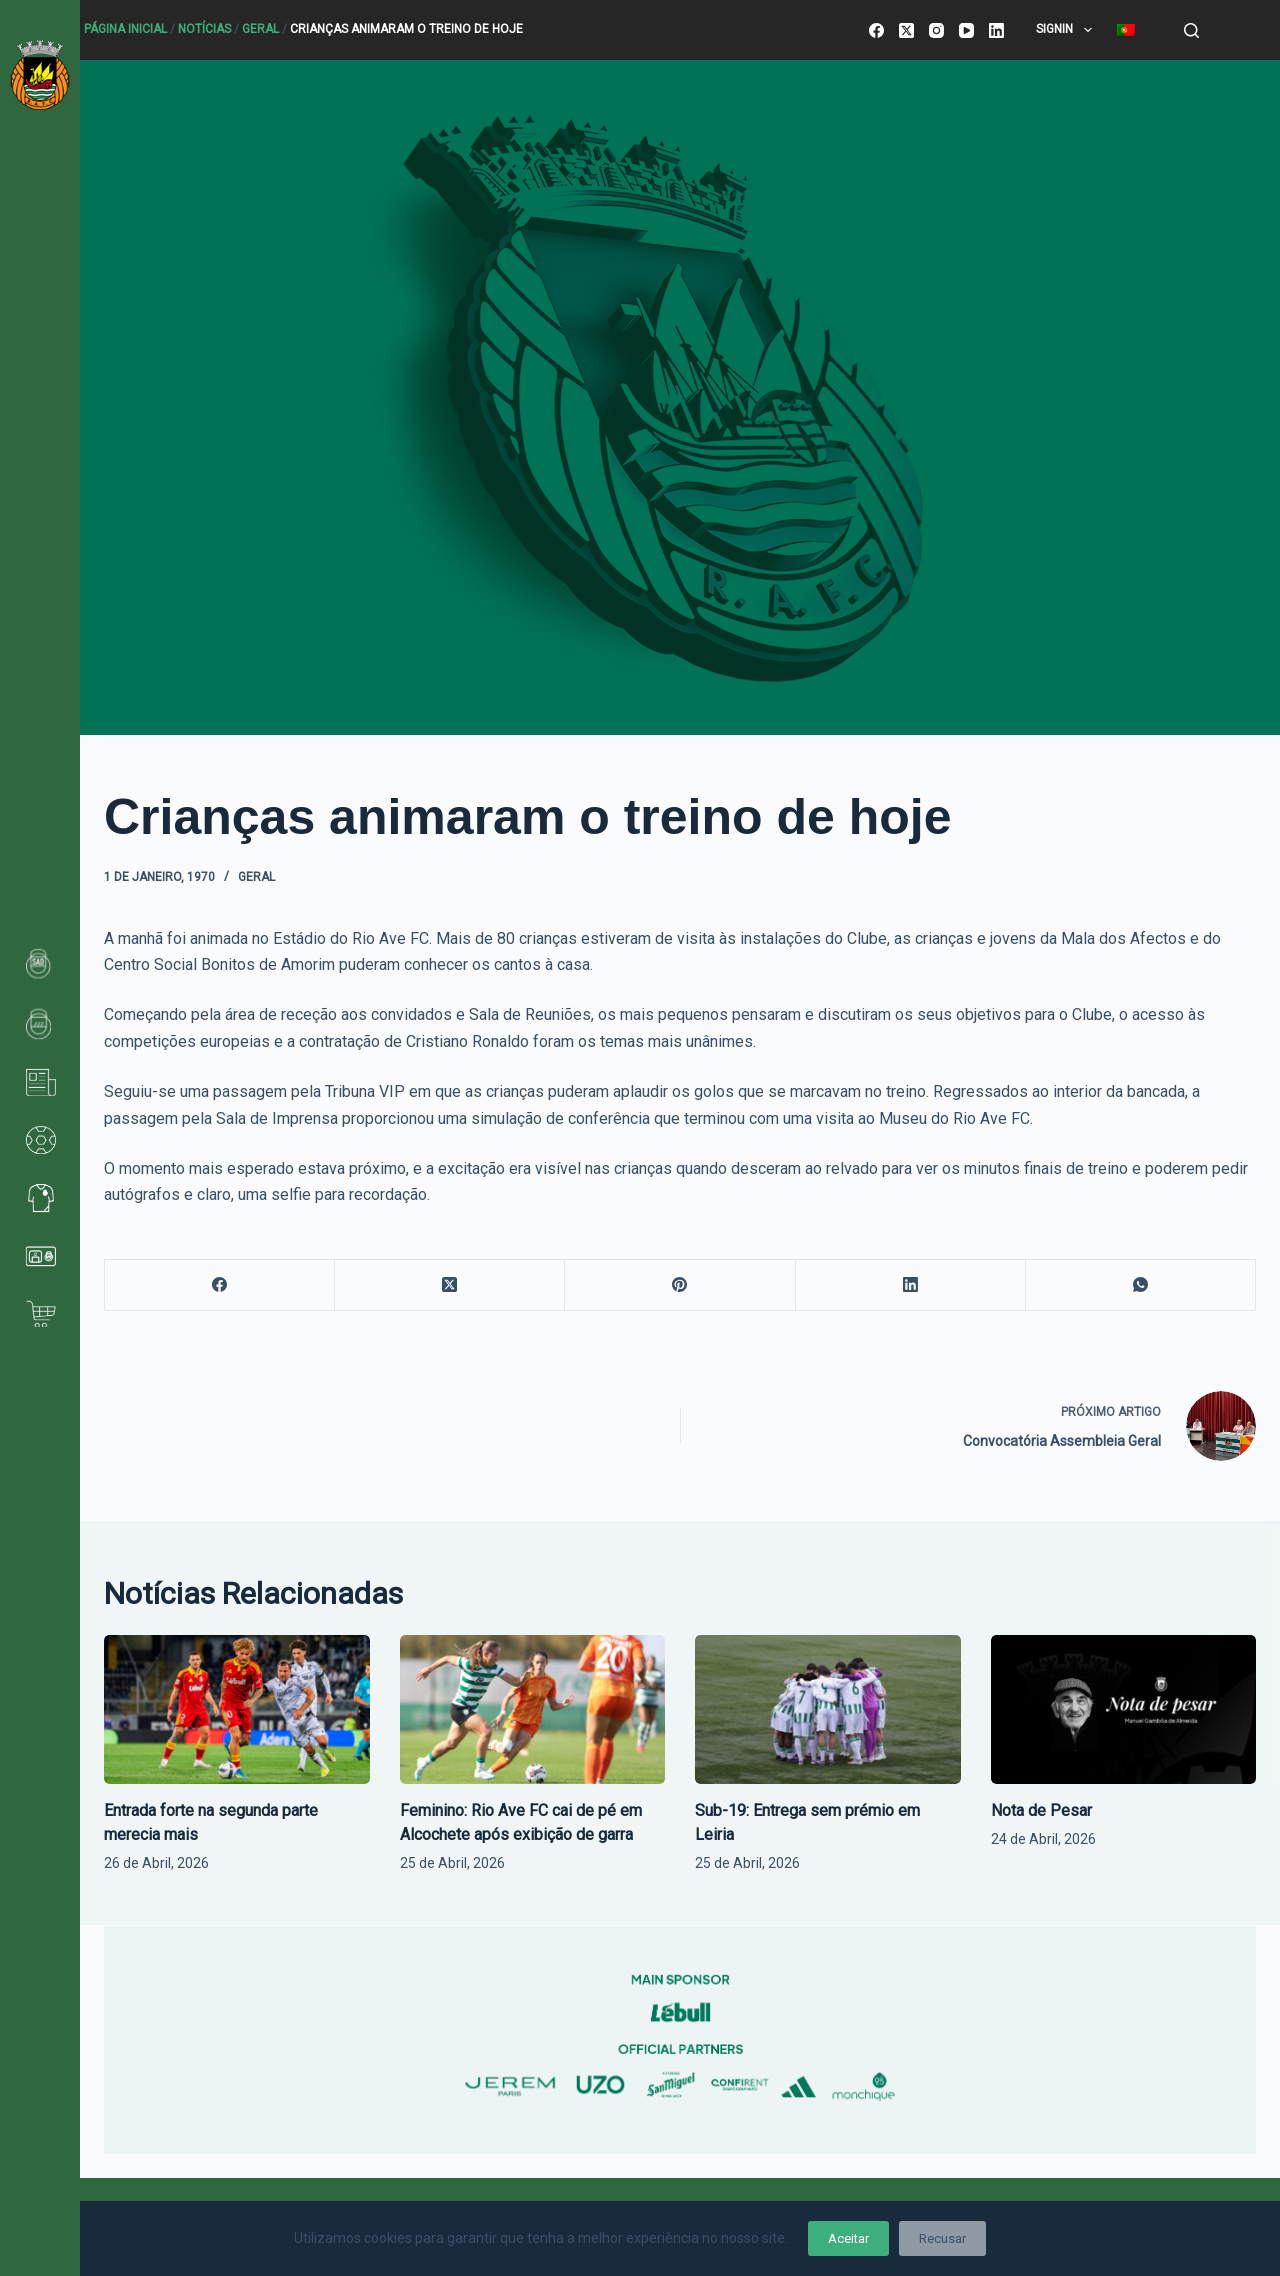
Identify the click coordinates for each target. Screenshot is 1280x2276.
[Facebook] (876, 30)
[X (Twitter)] (906, 30)
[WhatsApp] (1141, 1285)
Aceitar (848, 2238)
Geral (260, 29)
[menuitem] (1125, 30)
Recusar (942, 2238)
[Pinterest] (680, 1285)
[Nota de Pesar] (1124, 1709)
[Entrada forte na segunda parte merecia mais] (237, 1709)
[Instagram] (936, 30)
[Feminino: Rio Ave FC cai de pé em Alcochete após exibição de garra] (533, 1709)
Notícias (204, 29)
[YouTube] (966, 30)
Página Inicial (125, 29)
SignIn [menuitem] (1067, 30)
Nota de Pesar (1041, 1810)
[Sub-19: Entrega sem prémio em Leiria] (828, 1709)
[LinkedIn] (996, 30)
